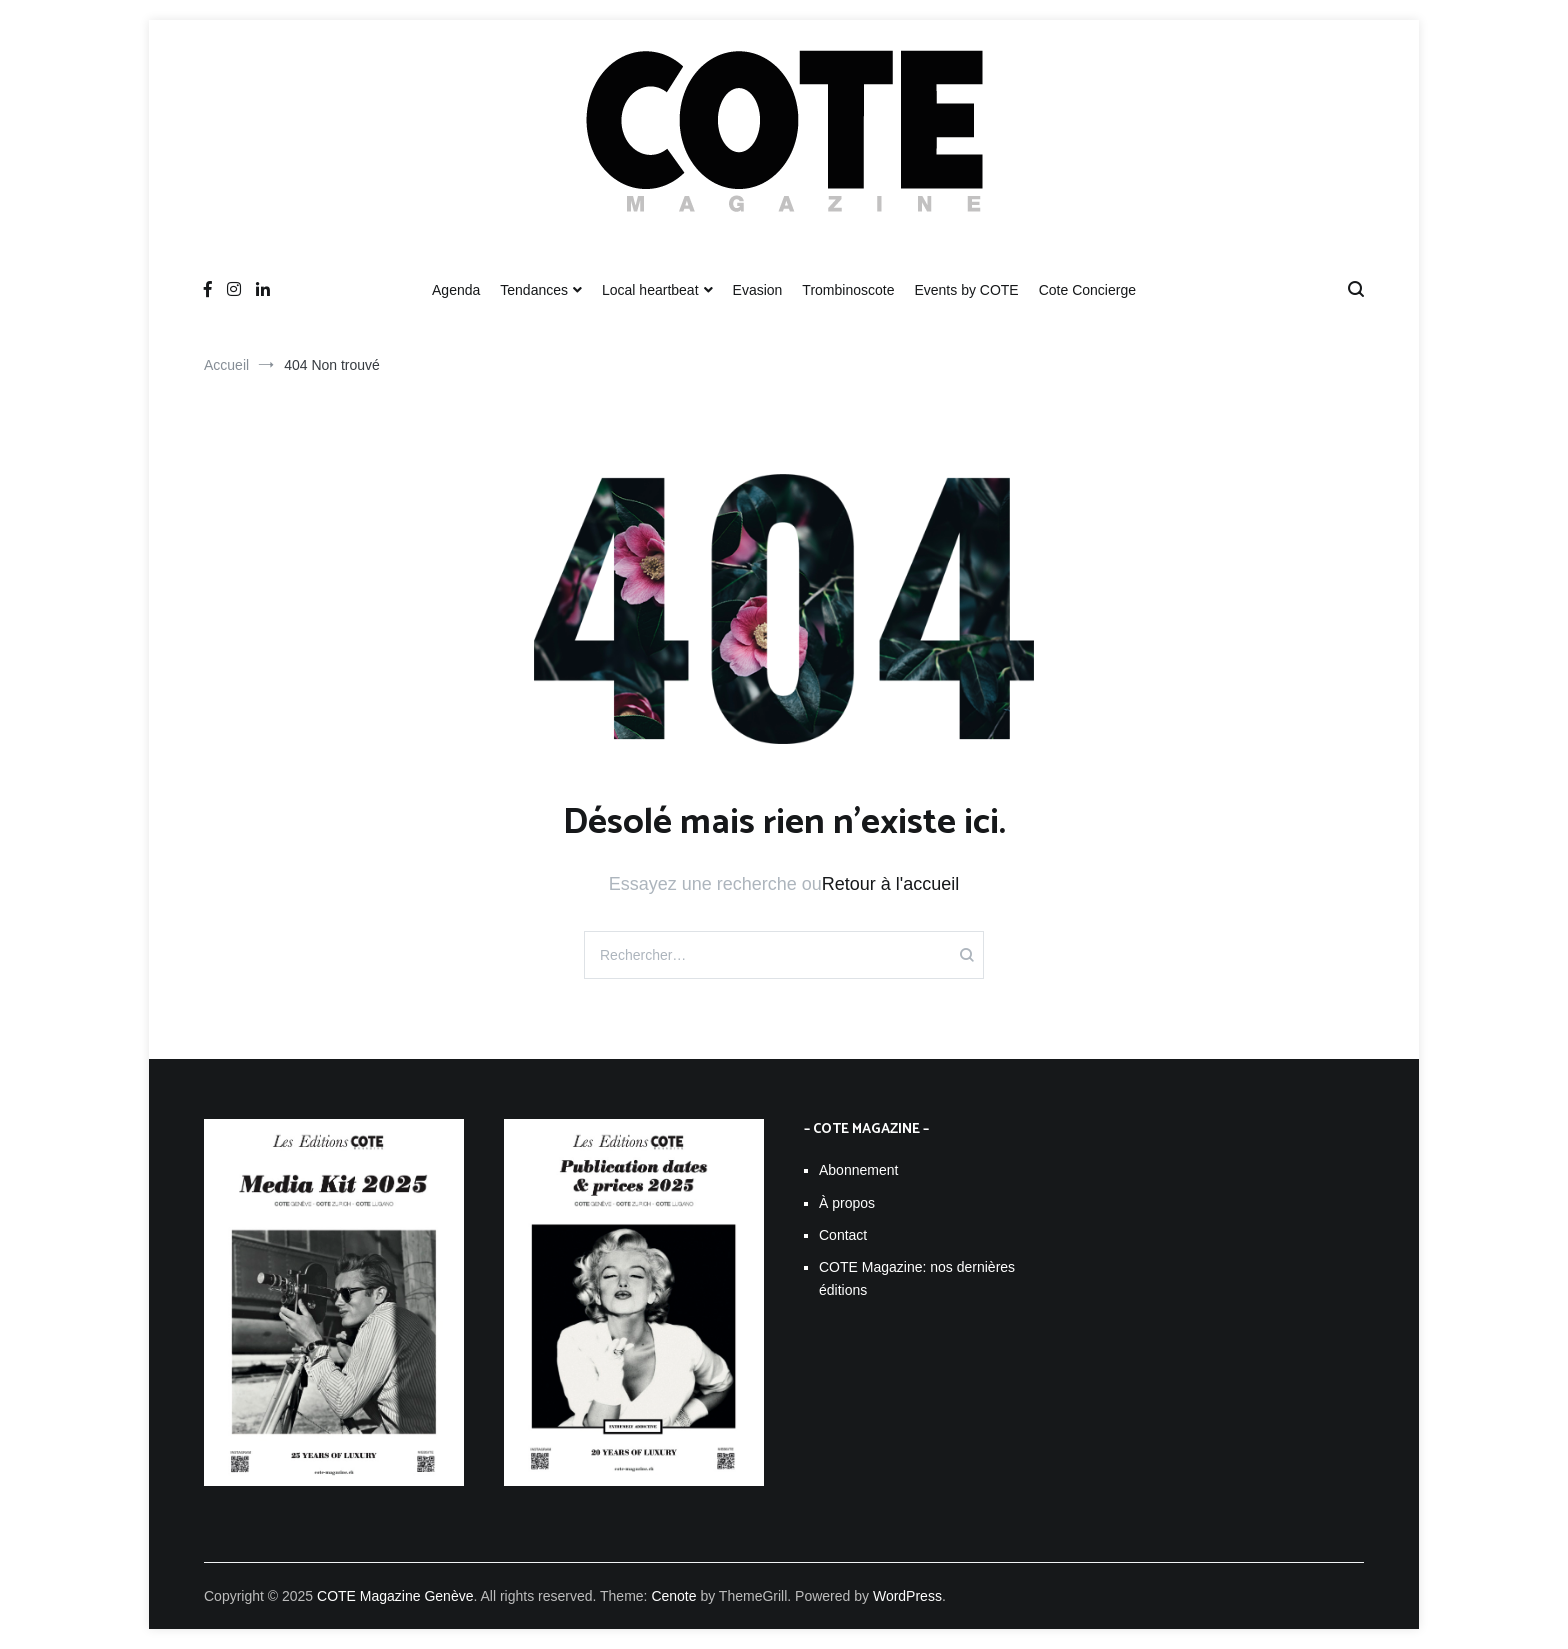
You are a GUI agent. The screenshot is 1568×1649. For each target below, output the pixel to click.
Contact (843, 1235)
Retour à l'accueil (891, 884)
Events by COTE (966, 290)
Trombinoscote (848, 290)
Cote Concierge (1087, 290)
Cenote (673, 1596)
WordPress (907, 1596)
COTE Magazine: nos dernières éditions (917, 1278)
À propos (847, 1203)
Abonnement (858, 1170)
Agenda (456, 290)
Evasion (758, 290)
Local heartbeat (650, 290)
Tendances (534, 290)
